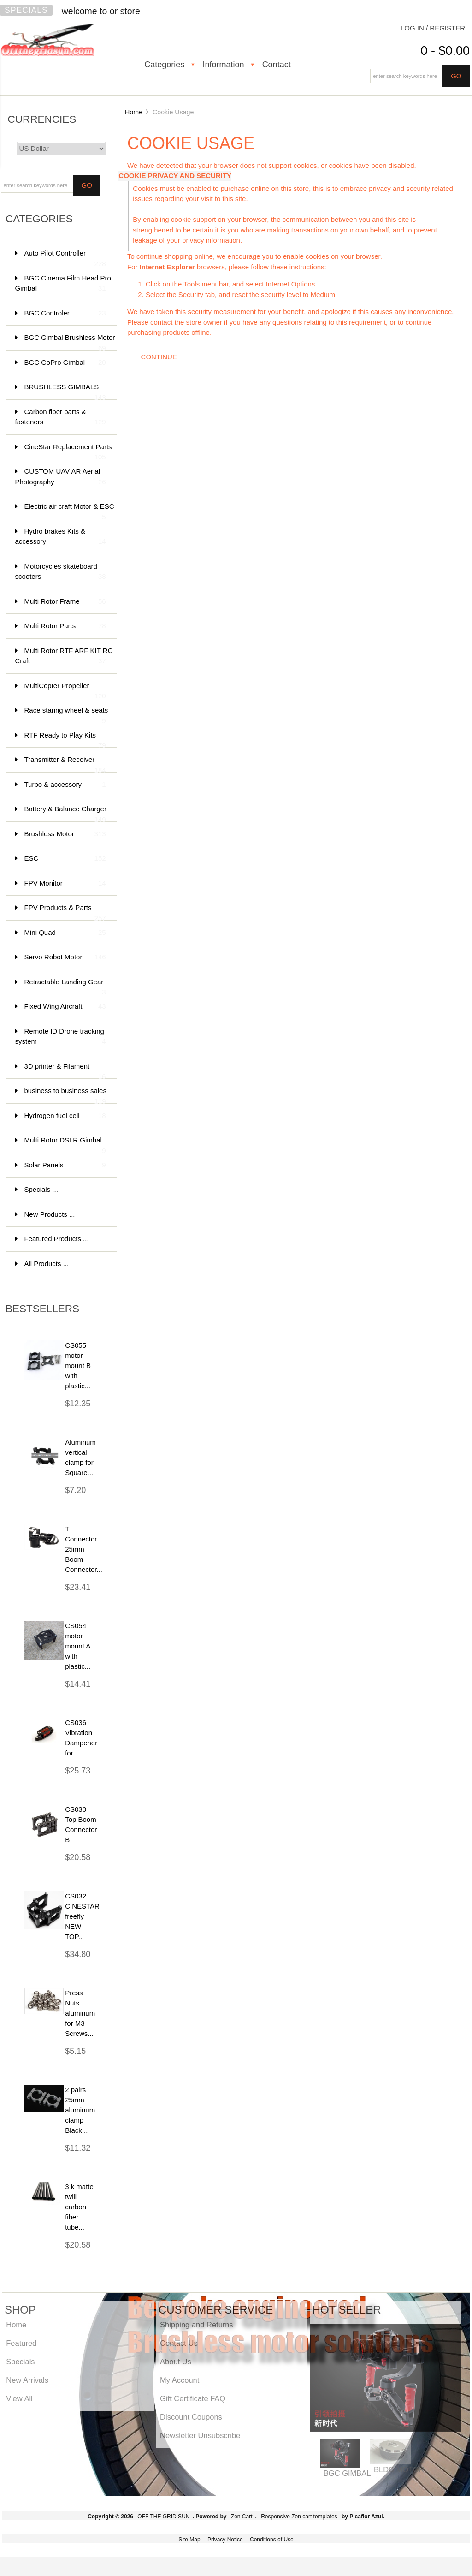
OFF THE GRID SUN (163, 2516)
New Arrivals (27, 2380)
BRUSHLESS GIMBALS (65, 391)
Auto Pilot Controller (65, 257)
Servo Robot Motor (65, 957)
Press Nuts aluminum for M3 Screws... (80, 2013)
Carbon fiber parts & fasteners (60, 418)
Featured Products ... (56, 1239)
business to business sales (65, 1095)
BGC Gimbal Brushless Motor (69, 342)
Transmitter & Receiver (65, 764)
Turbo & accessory (65, 784)
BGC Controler (65, 313)
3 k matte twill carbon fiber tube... (79, 2207)
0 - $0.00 (445, 51)
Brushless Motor (65, 834)
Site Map (189, 2539)
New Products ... (49, 1214)
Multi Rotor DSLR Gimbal (65, 1144)
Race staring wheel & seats (66, 714)
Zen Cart (242, 2516)
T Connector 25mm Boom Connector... (83, 1549)
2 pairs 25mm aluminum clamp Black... (80, 2110)
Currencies (42, 119)
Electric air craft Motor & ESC (69, 510)
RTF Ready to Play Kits (65, 739)
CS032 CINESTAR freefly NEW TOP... (82, 1916)
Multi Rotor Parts (65, 626)
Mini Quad (65, 933)
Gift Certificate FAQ (192, 2398)
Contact (276, 64)
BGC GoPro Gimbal (65, 362)
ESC (65, 858)
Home (133, 112)
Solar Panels (65, 1165)
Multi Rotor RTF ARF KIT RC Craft (64, 656)
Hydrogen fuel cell (65, 1116)
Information (223, 64)
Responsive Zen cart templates (299, 2516)
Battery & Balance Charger (65, 813)
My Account (179, 2380)
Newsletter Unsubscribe (200, 2435)
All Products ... (46, 1263)
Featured (21, 2343)
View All (19, 2398)
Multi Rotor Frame (65, 601)
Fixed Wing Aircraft (65, 1006)
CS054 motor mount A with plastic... (77, 1646)
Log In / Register (433, 28)
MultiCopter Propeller (65, 690)
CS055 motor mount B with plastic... (78, 1365)
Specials (26, 10)
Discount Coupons (191, 2417)
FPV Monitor (65, 883)
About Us (175, 2361)
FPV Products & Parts (65, 912)
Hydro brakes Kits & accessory (60, 537)
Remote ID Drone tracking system (60, 1037)
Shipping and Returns (196, 2324)
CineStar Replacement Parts (68, 451)
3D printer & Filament (65, 1070)
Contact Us (179, 2343)
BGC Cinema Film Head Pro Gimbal (63, 284)
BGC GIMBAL (347, 2473)
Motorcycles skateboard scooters (60, 572)
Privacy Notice (225, 2539)
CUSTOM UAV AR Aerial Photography (60, 477)
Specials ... (41, 1189)
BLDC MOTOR (399, 2469)
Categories (164, 64)
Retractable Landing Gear (65, 986)
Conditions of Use (272, 2539)
